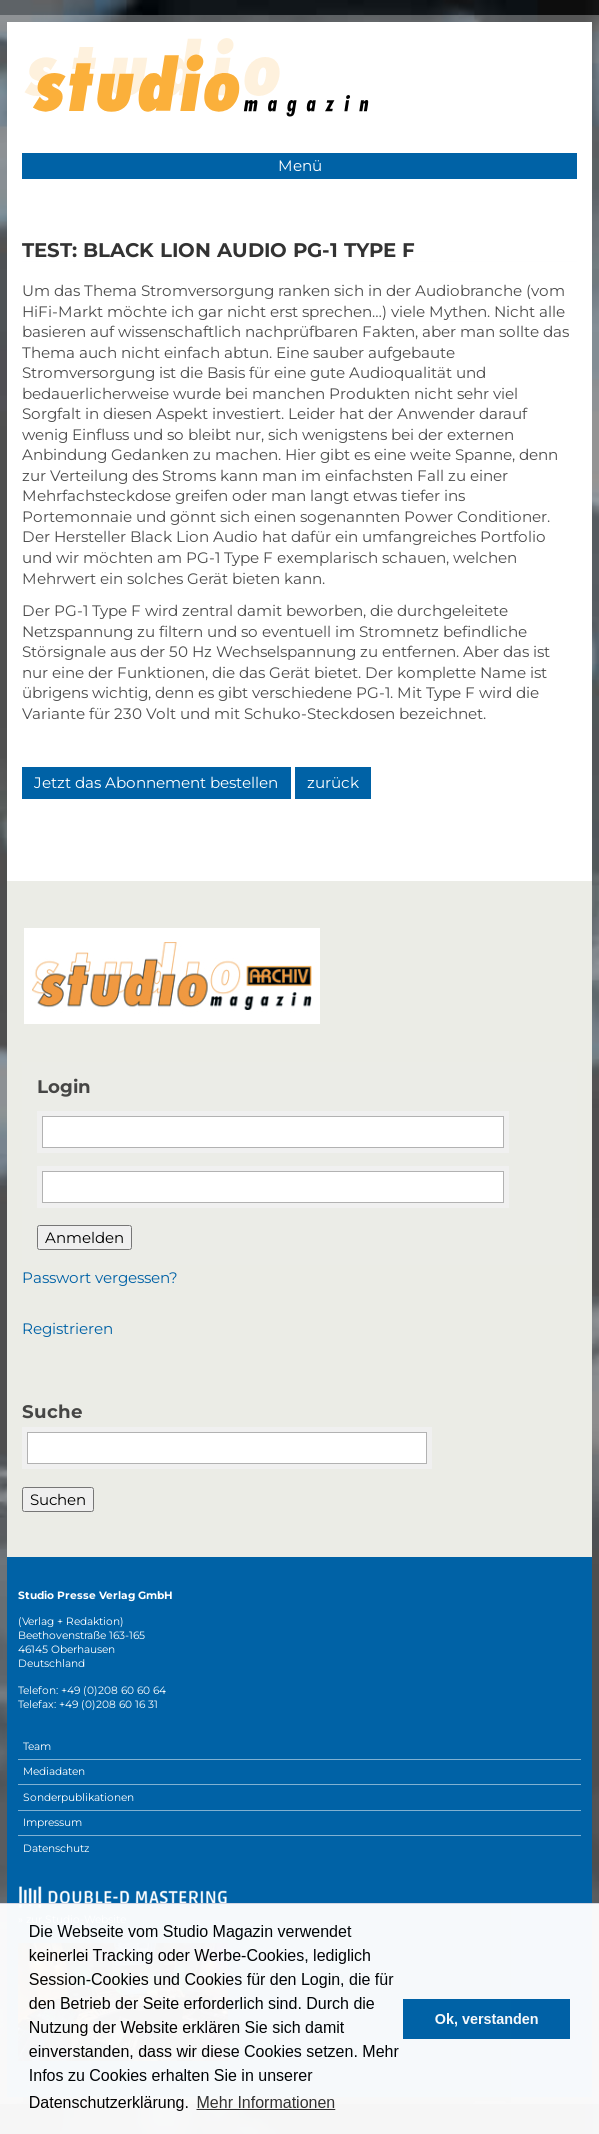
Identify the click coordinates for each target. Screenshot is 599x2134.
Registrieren (67, 1328)
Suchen (58, 1499)
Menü (300, 165)
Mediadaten (54, 1771)
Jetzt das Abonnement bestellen (156, 782)
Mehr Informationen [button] (266, 2102)
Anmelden (84, 1237)
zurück (333, 782)
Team (37, 1746)
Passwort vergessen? (100, 1277)
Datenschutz (56, 1848)
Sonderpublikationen (78, 1797)
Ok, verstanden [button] (487, 2019)
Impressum (52, 1822)
